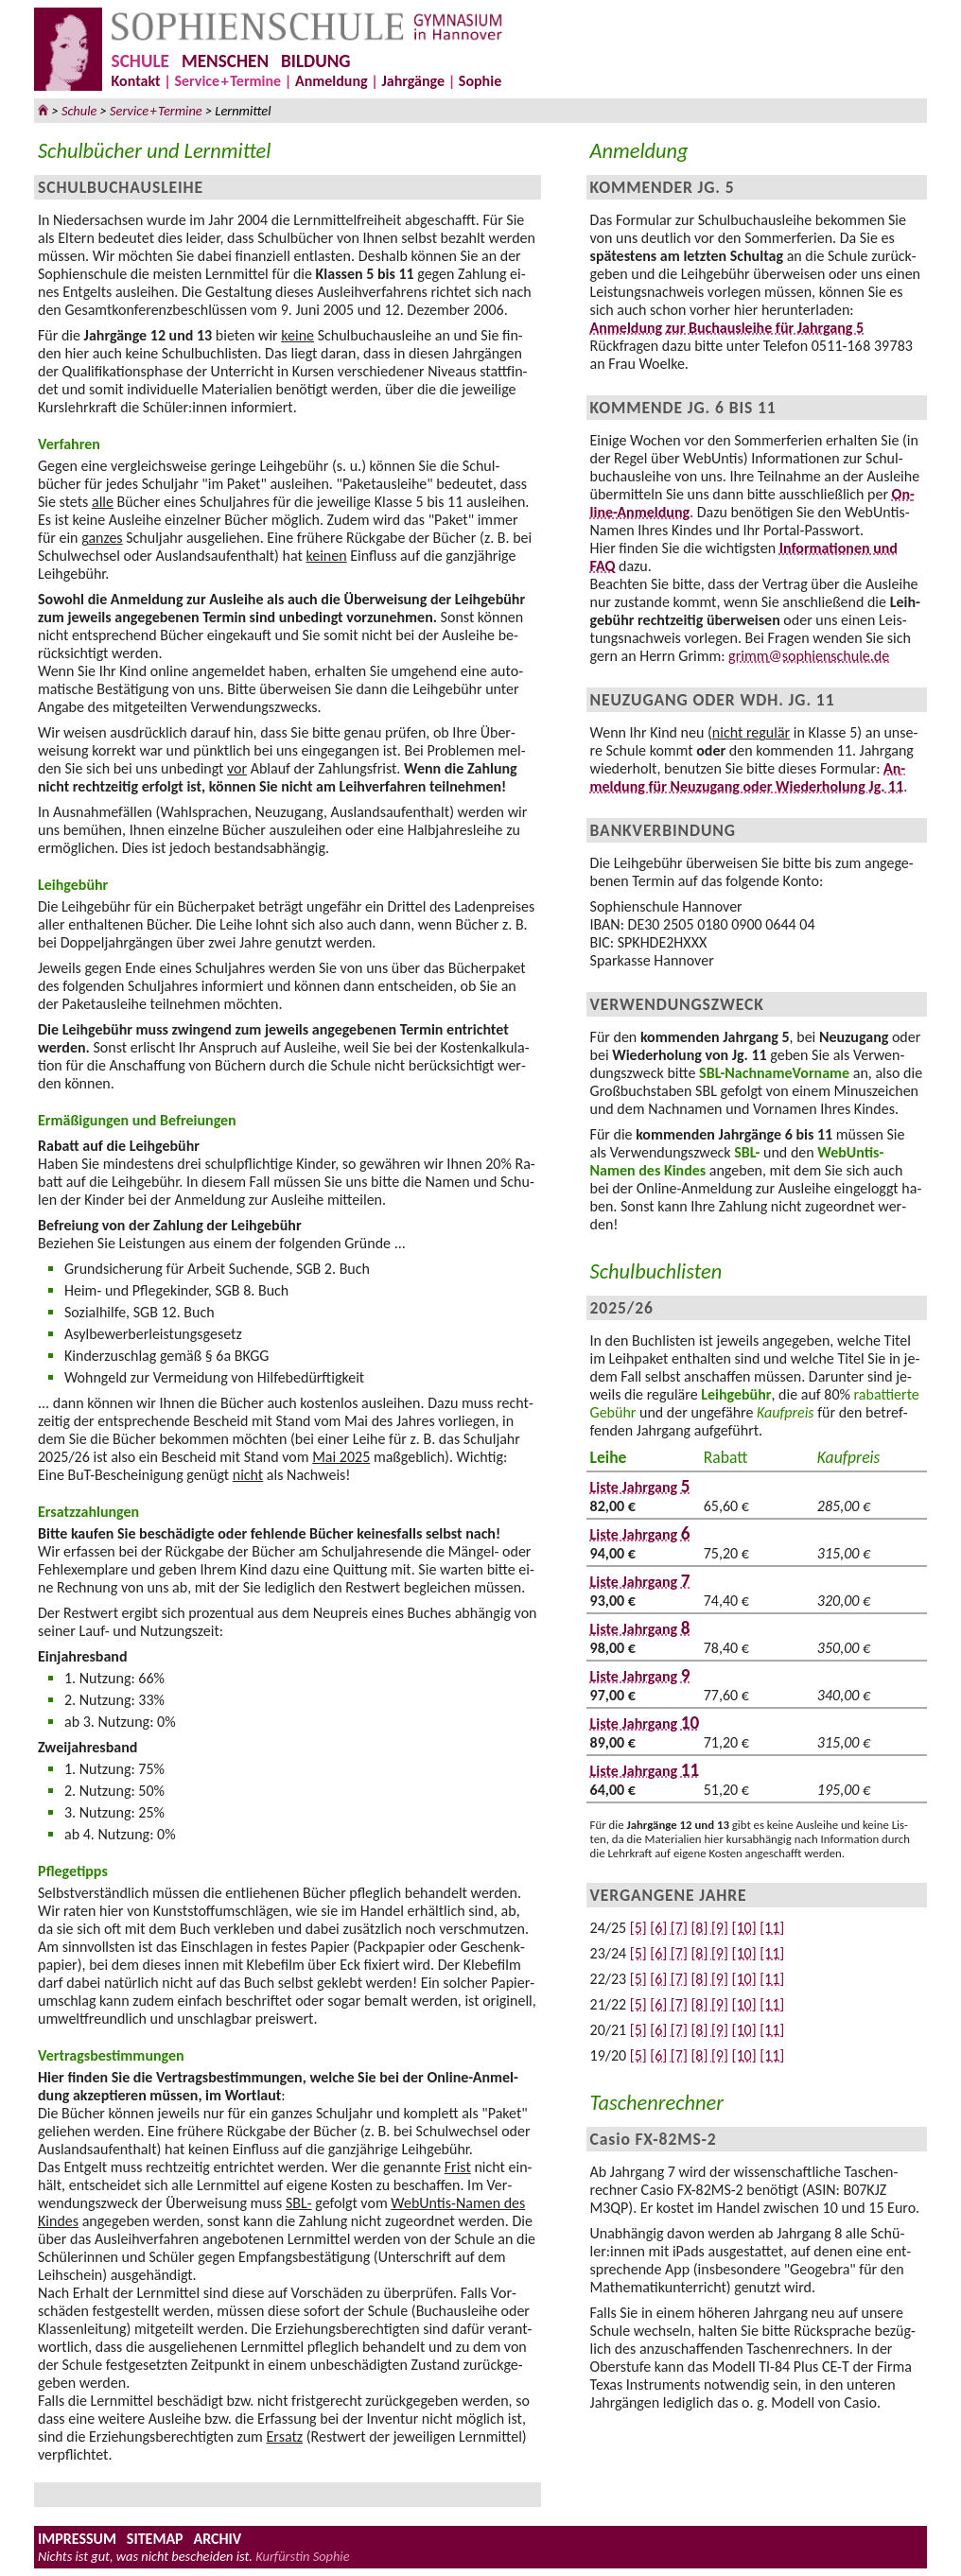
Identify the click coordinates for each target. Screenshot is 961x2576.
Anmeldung (331, 81)
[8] (699, 1928)
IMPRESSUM (77, 2539)
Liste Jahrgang (640, 1487)
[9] (719, 1928)
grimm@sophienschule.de (808, 656)
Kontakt (136, 81)
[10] (744, 1928)
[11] (772, 1928)
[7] (679, 1928)
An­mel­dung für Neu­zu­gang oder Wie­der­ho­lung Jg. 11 (748, 777)
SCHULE (140, 61)
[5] (638, 1928)
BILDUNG (315, 61)
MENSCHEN (225, 61)
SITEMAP (155, 2539)
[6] (658, 1928)
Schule (78, 110)
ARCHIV (217, 2539)
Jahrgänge (413, 81)
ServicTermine (227, 81)
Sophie (480, 81)
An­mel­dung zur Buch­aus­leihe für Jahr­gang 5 (727, 328)
